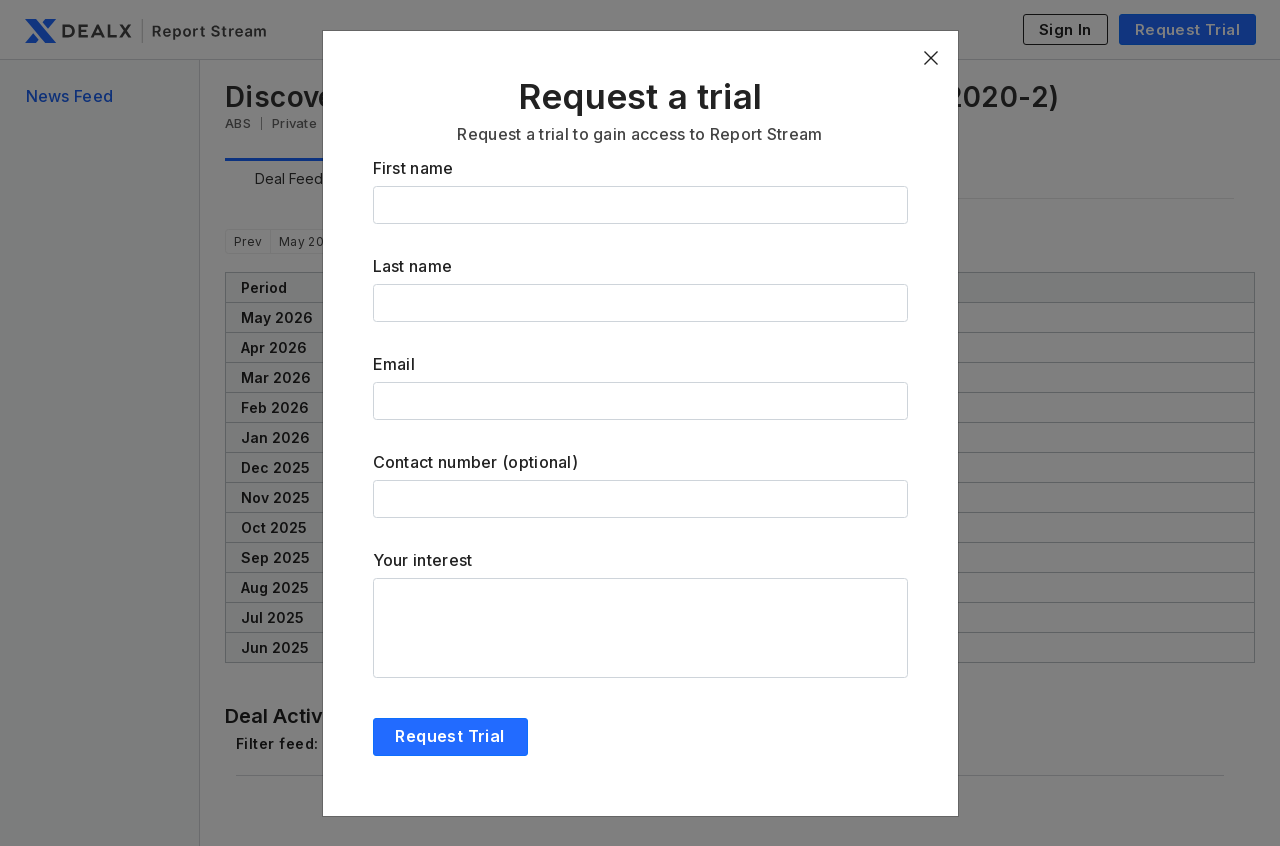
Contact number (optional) (476, 462)
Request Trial (449, 736)
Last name (413, 266)
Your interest (423, 560)
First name (413, 168)
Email (394, 364)
